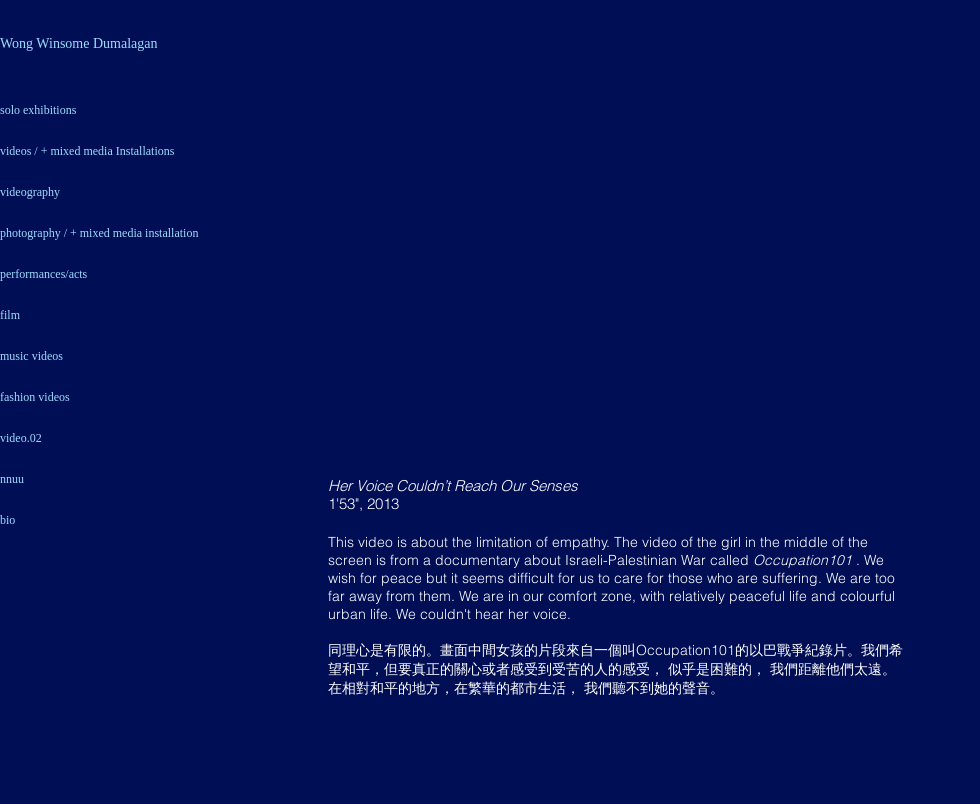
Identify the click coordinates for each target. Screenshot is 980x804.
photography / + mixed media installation (99, 233)
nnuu (12, 479)
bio (7, 520)
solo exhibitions (38, 110)
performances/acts (43, 274)
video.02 (21, 438)
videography (30, 192)
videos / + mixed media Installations (87, 151)
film (10, 315)
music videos (31, 356)
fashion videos (35, 397)
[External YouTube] (619, 271)
